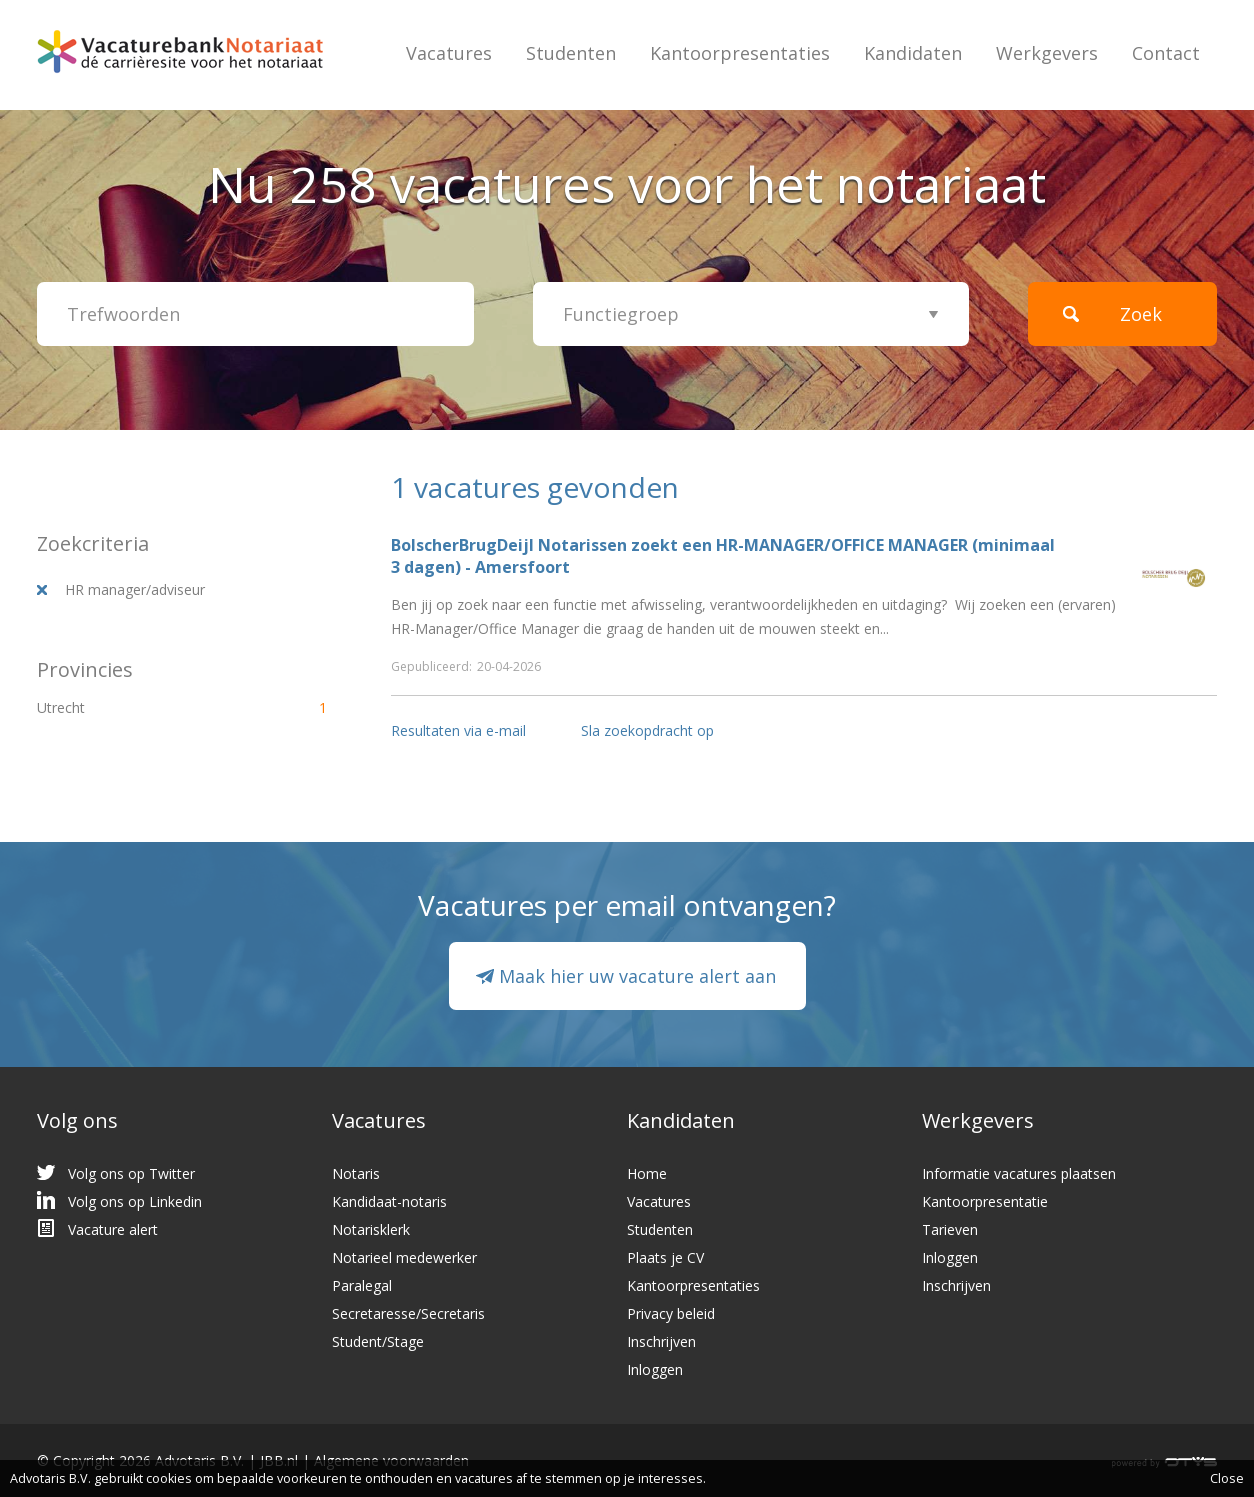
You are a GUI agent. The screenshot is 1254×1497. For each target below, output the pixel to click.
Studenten (571, 53)
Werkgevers (1047, 53)
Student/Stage (378, 1341)
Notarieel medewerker (404, 1257)
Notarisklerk (371, 1229)
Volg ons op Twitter (131, 1173)
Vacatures (449, 53)
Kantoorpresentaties (740, 53)
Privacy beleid (671, 1313)
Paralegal (362, 1285)
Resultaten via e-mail (458, 730)
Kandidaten (913, 53)
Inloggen (655, 1369)
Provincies (85, 669)
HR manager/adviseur (135, 589)
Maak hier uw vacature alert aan (637, 976)
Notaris (356, 1173)
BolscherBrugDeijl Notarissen (509, 545)
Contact (1166, 53)
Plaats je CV (665, 1257)
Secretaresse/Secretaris (408, 1313)
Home (647, 1173)
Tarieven (950, 1229)
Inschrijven (661, 1341)
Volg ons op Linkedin (135, 1201)
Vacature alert (113, 1229)
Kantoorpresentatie (985, 1201)
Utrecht (147, 707)
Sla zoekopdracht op (647, 730)
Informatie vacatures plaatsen (1019, 1173)
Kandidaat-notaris (389, 1201)
